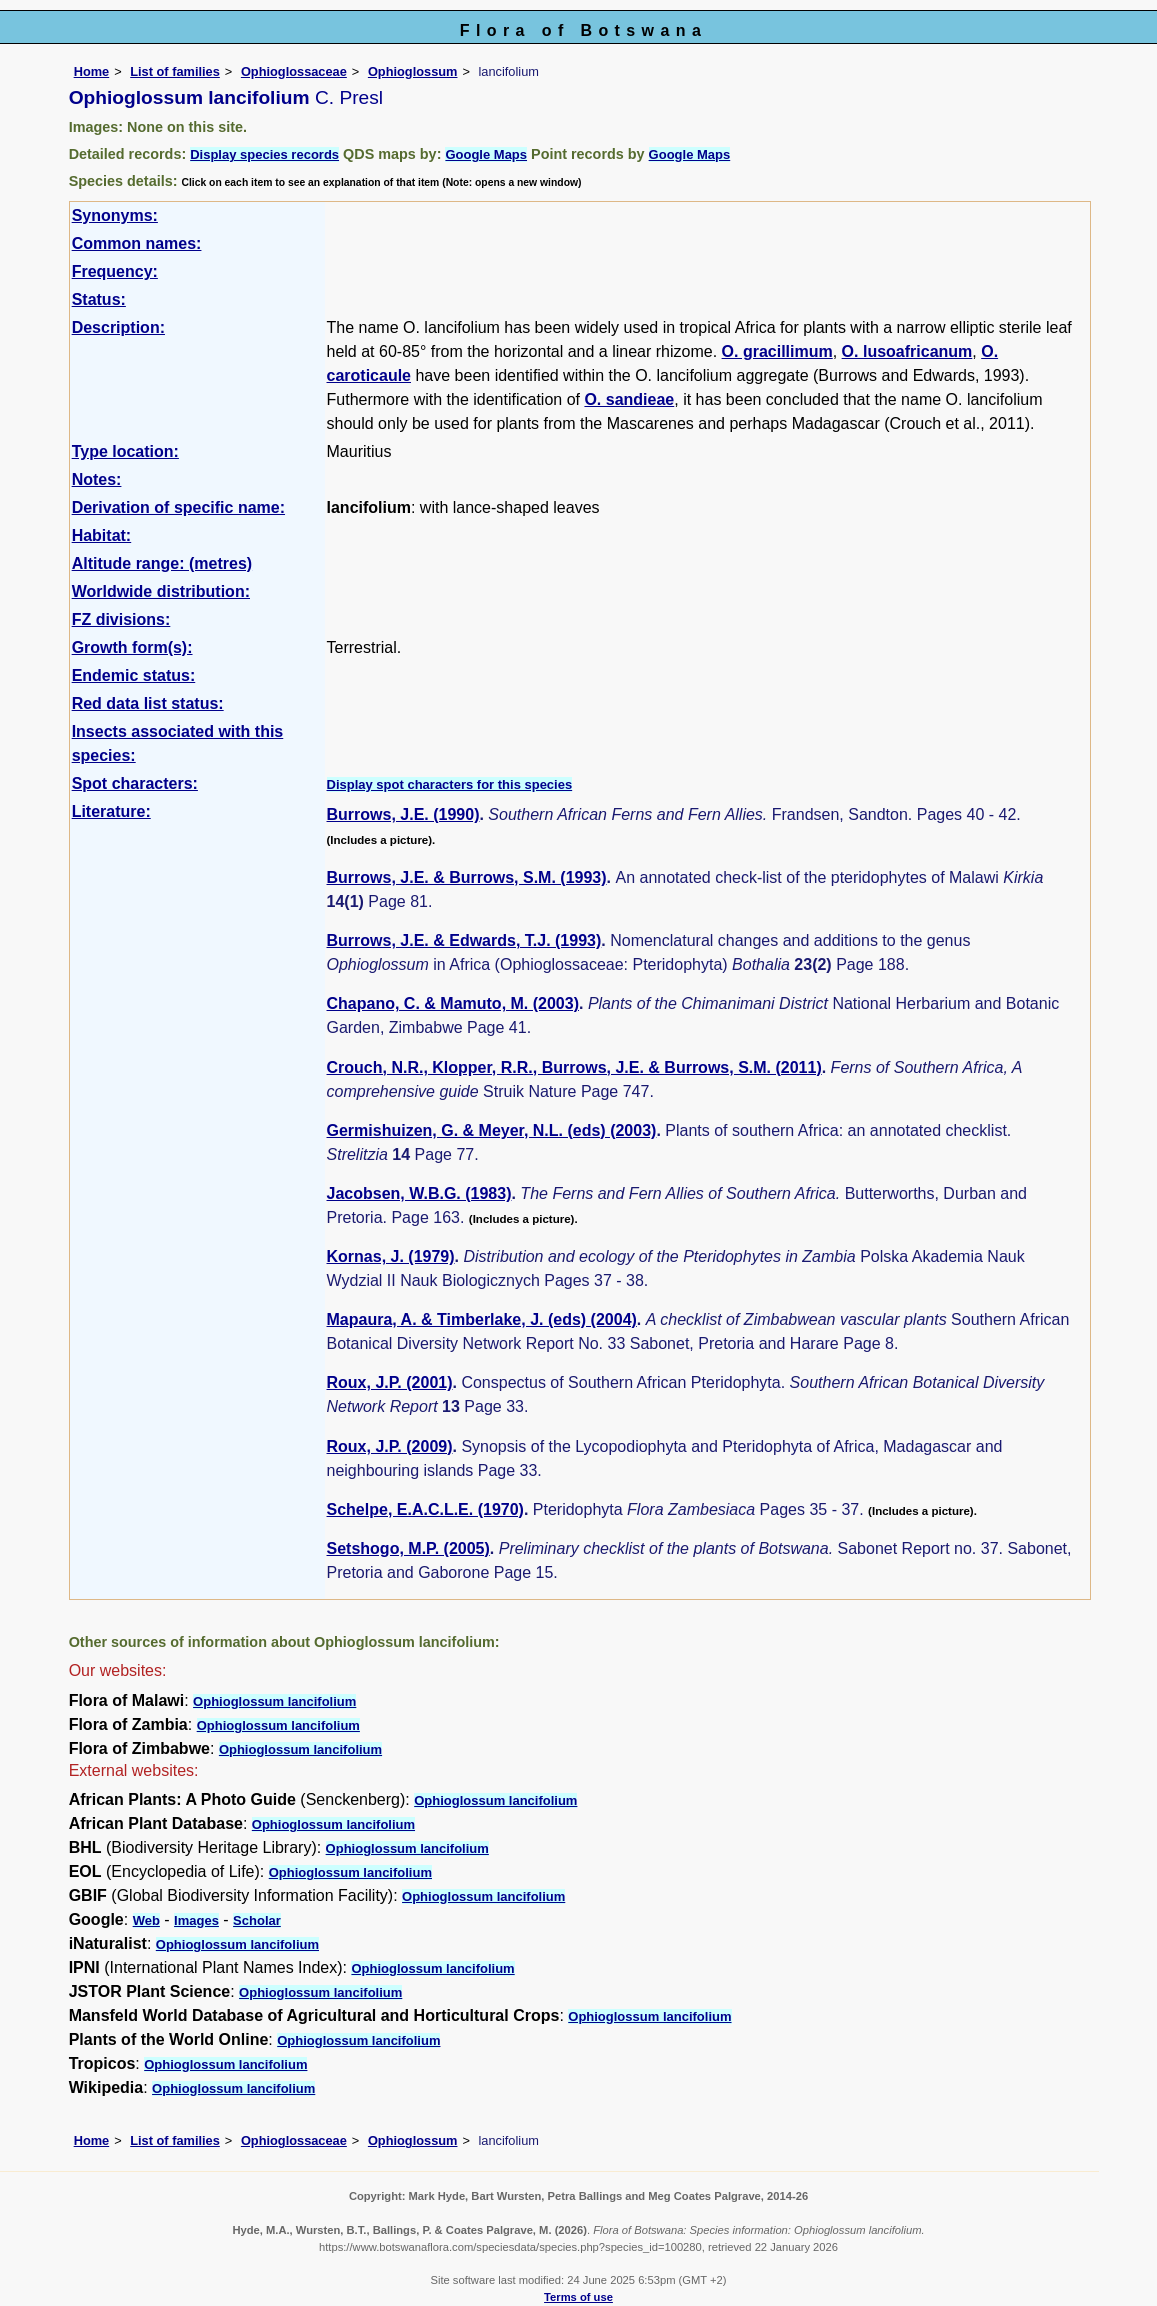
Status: (99, 299)
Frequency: (115, 271)
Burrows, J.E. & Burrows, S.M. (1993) (467, 877)
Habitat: (102, 535)
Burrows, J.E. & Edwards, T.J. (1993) (464, 940)
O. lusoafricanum (907, 351)
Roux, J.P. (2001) (390, 1382)
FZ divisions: (121, 619)
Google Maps (486, 154)
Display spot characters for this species (450, 784)
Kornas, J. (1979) (391, 1256)
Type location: (125, 451)
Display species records (264, 154)
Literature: (111, 811)
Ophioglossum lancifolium (274, 1701)
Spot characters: (135, 783)
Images (196, 1920)
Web (146, 1920)
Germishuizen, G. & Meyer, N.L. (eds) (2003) (492, 1130)
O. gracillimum (777, 351)
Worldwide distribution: (161, 591)
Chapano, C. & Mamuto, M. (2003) (453, 1003)
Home (92, 71)
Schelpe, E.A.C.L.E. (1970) (425, 1509)
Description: (118, 327)
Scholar (257, 1920)
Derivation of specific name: (178, 507)
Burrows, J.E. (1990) (403, 814)
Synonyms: (115, 215)
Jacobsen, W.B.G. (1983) (419, 1193)
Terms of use (578, 2297)
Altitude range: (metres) (162, 563)
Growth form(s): (132, 647)
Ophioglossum (413, 71)
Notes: (97, 479)
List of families (175, 71)
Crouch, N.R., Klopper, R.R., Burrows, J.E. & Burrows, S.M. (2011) (574, 1067)
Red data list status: (148, 703)
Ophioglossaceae (294, 71)
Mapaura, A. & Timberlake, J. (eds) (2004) (482, 1319)
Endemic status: (134, 675)
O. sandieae (629, 399)
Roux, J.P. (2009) (390, 1446)
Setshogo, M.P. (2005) (408, 1548)
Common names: (137, 243)
